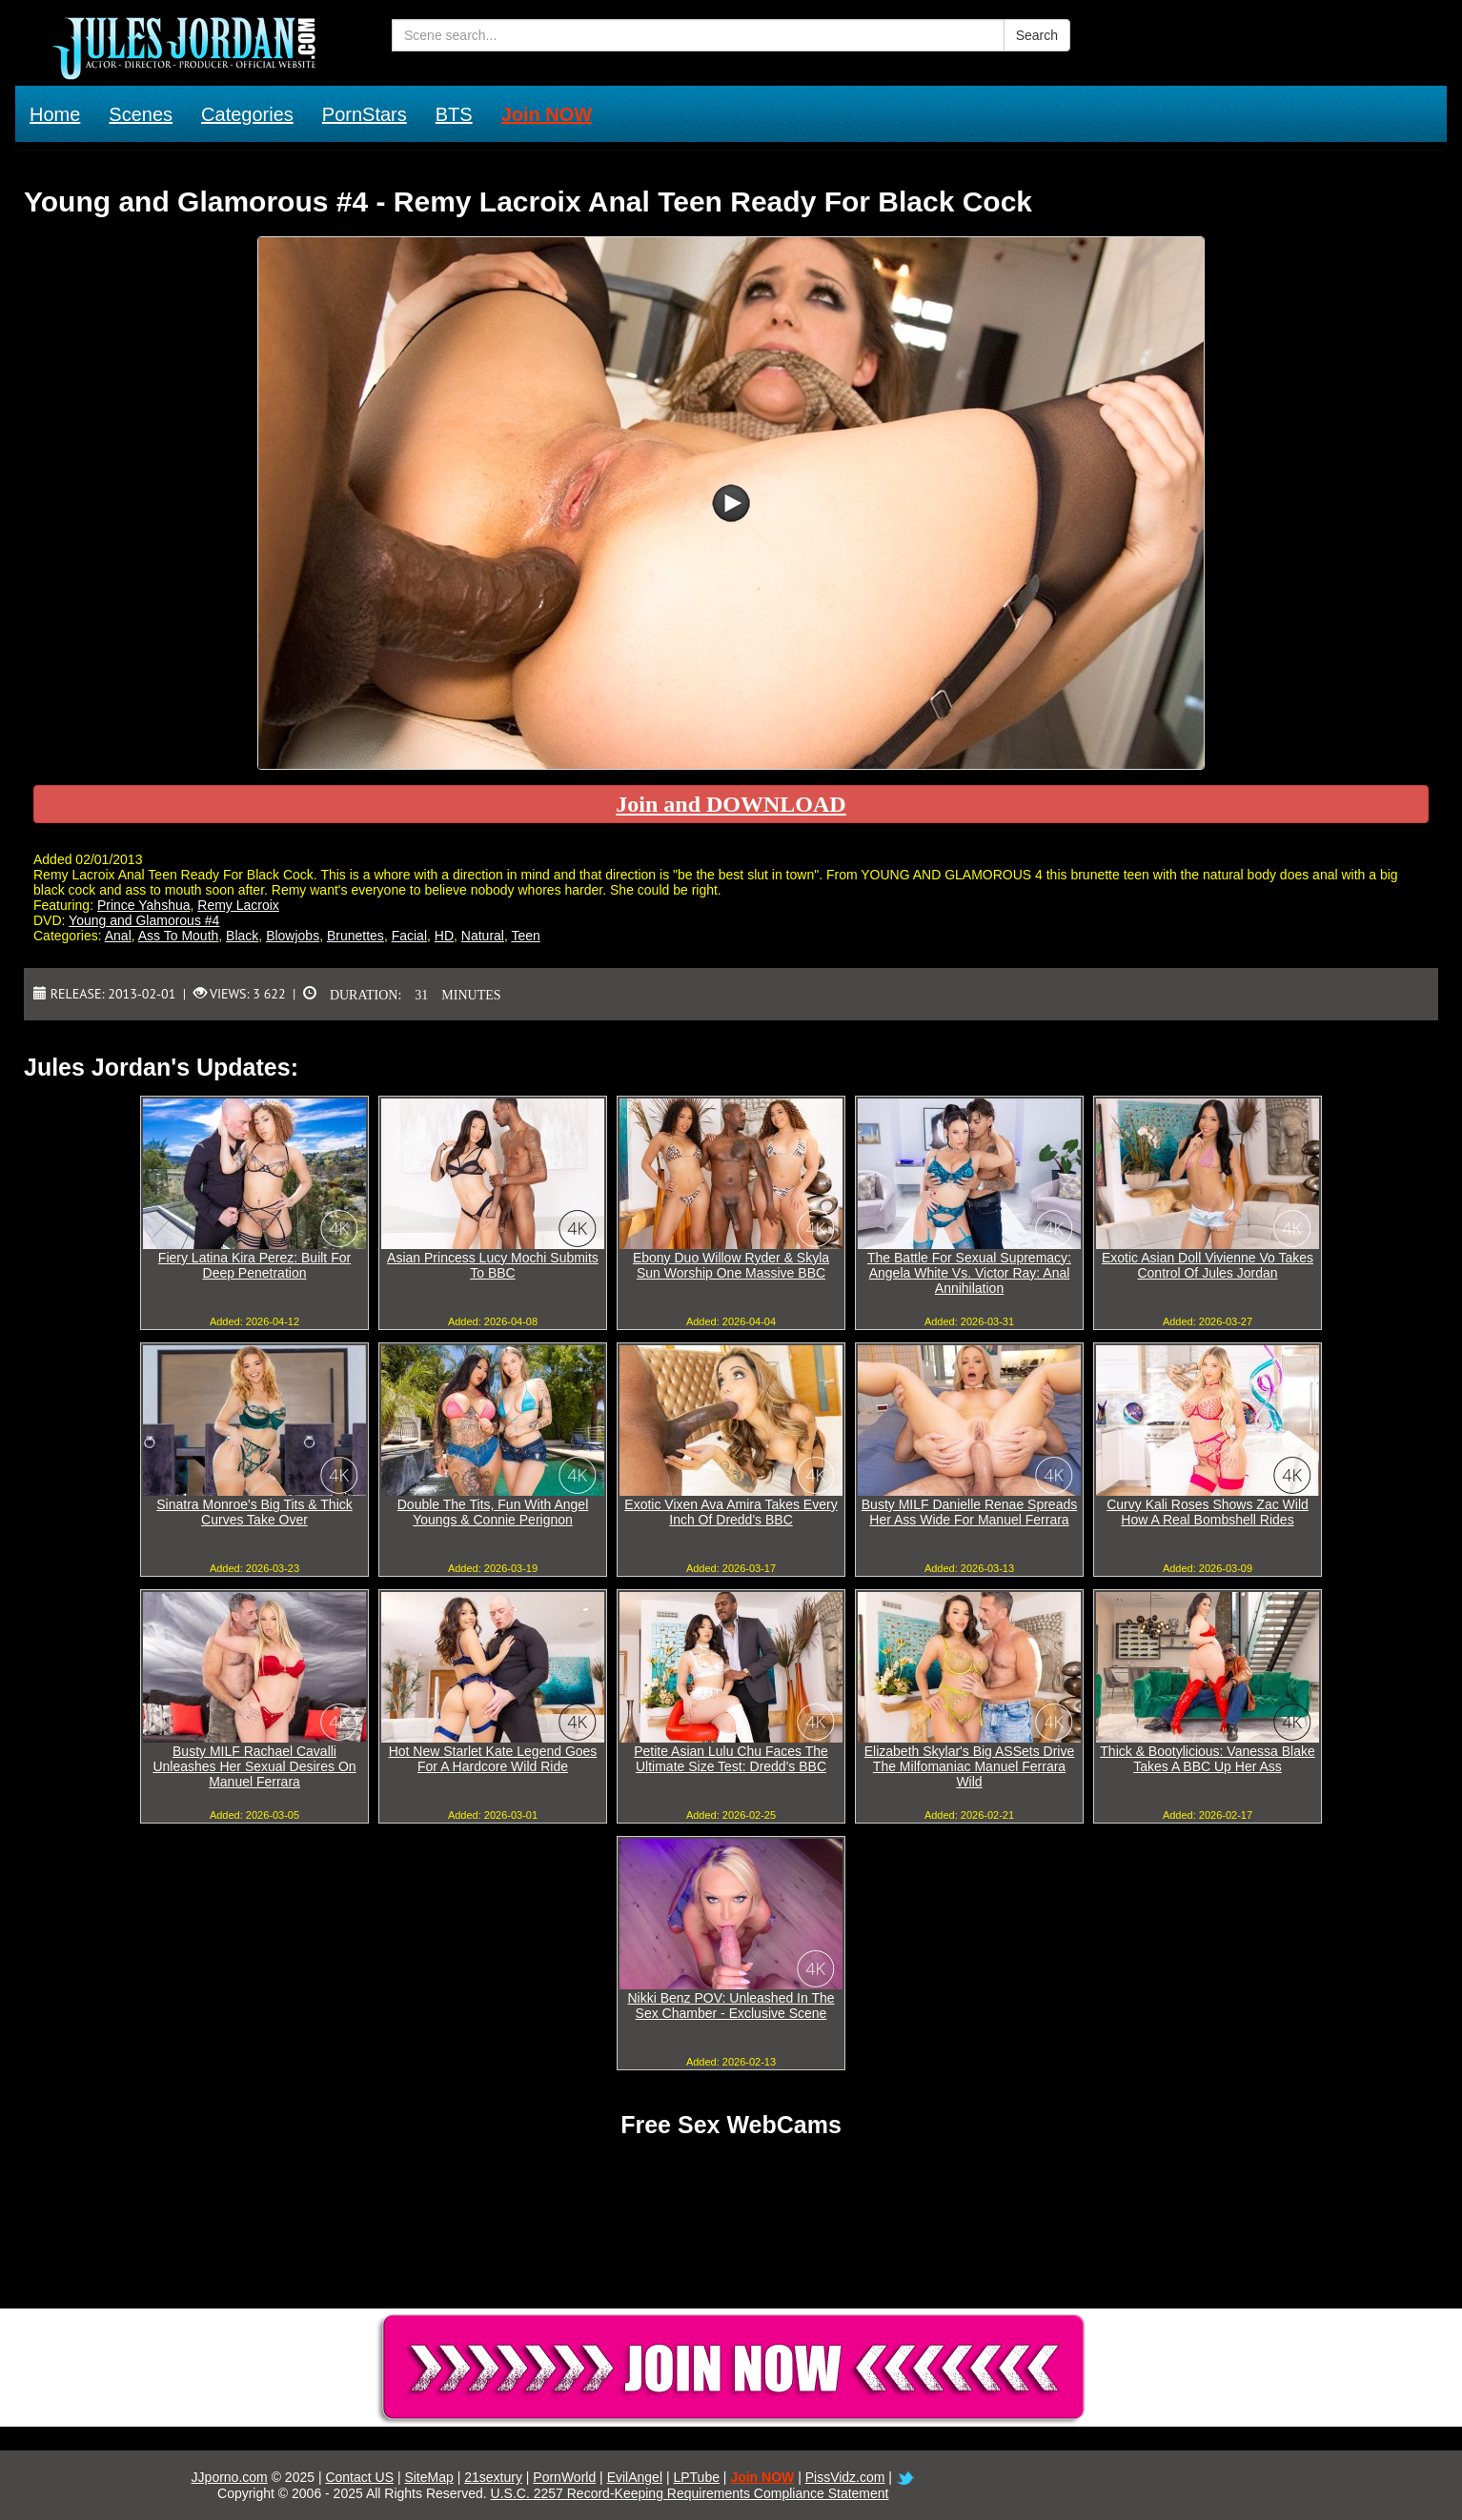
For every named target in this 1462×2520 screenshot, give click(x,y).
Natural (482, 935)
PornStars (364, 114)
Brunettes (355, 935)
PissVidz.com (845, 2477)
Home (55, 114)
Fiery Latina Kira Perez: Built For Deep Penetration (254, 1265)
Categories (247, 114)
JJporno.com (230, 2477)
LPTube (696, 2477)
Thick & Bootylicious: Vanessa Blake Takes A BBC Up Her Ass (1207, 1759)
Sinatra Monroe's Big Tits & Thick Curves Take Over (254, 1512)
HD (444, 935)
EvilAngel (634, 2477)
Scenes (141, 114)
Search (1037, 35)
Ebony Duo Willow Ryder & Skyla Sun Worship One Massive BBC (731, 1265)
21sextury (493, 2477)
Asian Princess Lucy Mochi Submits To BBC (493, 1265)
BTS (454, 114)
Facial (409, 935)
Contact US (359, 2477)
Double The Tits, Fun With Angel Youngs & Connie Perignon (493, 1512)
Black (242, 935)
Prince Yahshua (144, 905)
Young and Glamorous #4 (144, 920)
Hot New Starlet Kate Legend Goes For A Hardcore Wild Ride (493, 1759)
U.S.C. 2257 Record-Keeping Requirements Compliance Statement (690, 2493)
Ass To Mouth (178, 935)
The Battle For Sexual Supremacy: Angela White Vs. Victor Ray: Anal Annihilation (969, 1273)
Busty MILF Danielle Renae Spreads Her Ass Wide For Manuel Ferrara (969, 1512)
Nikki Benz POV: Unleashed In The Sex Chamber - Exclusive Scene (730, 2005)
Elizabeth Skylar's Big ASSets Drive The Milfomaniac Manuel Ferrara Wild (969, 1766)
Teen (525, 935)
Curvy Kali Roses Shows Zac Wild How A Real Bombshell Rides (1208, 1512)
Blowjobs (292, 935)
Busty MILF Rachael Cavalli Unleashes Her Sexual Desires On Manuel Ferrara (253, 1766)
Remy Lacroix (238, 905)
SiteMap (428, 2477)
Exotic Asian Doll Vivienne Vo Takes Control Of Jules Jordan (1207, 1265)
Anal (118, 935)
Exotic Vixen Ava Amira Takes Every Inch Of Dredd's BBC (730, 1512)
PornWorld (564, 2477)
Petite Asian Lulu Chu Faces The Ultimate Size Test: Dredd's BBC (731, 1759)
